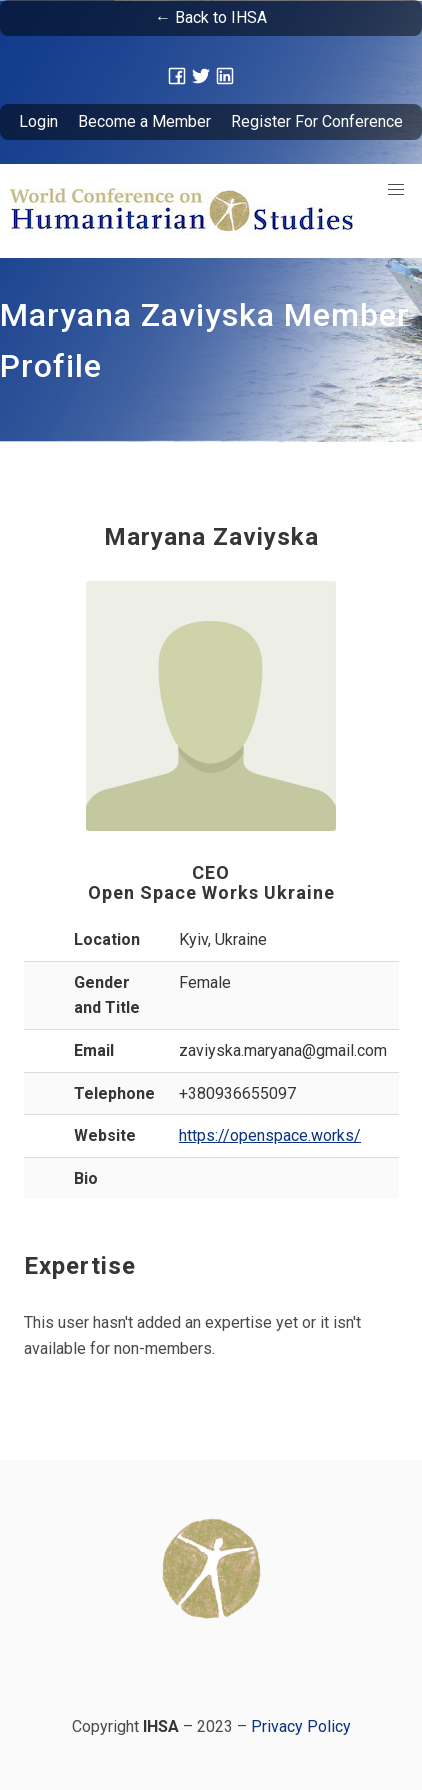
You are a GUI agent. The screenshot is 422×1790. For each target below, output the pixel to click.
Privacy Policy (301, 1726)
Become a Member (144, 121)
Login (38, 121)
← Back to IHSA (211, 17)
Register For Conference (317, 121)
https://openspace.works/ (270, 1135)
